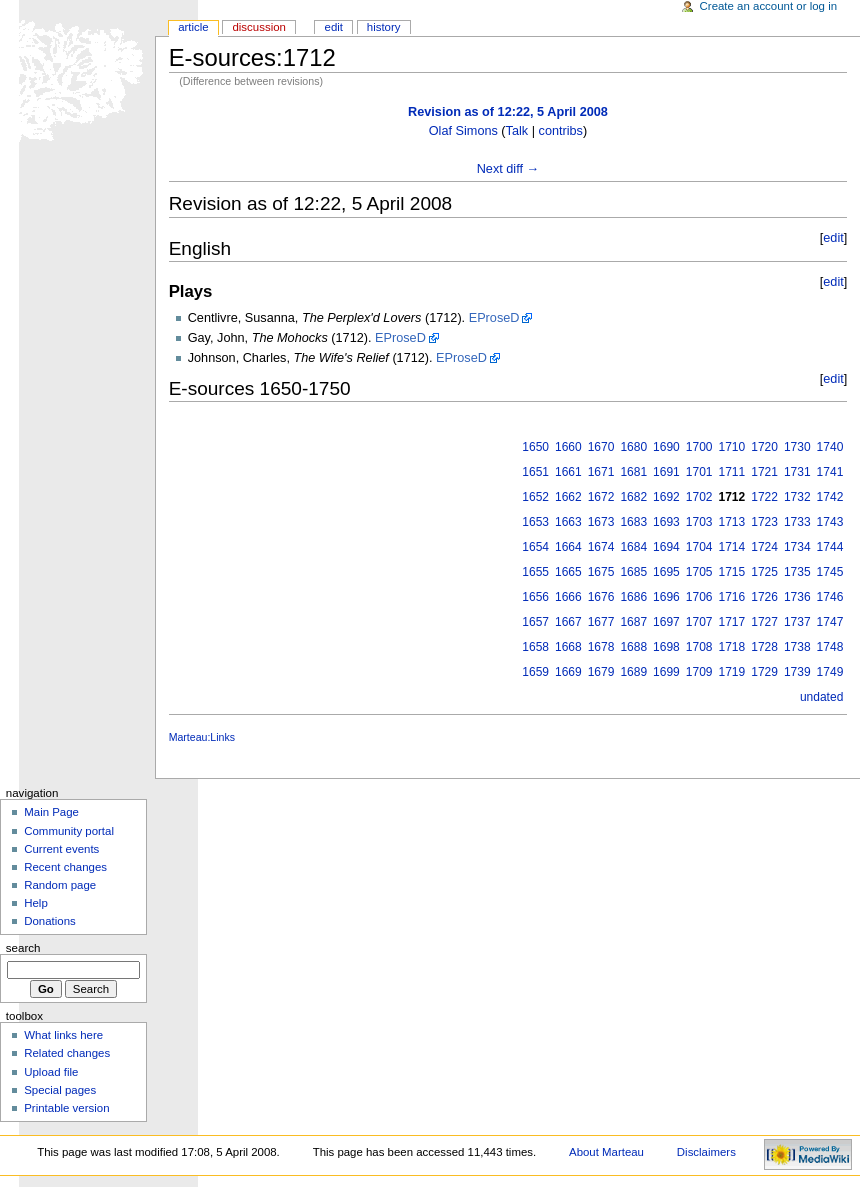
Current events (61, 849)
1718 (732, 647)
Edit (334, 27)
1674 (601, 547)
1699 (666, 672)
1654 (535, 547)
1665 (568, 572)
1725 (764, 572)
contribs (561, 131)
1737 (797, 622)
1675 (601, 572)
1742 (830, 497)
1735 (797, 572)
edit (833, 238)
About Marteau (606, 1152)
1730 (797, 447)
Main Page (51, 812)
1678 (601, 647)
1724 (764, 547)
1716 (732, 597)
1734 (797, 547)
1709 (699, 672)
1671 (601, 472)
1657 (535, 622)
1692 (666, 497)
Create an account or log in (769, 6)
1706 (699, 597)
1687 (633, 622)
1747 (830, 622)
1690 (666, 447)
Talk (517, 131)
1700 (699, 447)
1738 (797, 647)
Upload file (51, 1072)
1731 (797, 472)
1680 (633, 447)
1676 (601, 597)
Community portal (69, 831)
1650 (535, 447)
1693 (666, 522)
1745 (830, 572)
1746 (830, 597)
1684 (633, 547)
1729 (764, 672)
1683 (633, 522)
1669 (568, 672)
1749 (830, 672)
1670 (601, 447)
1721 (764, 472)
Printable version (66, 1108)
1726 (764, 597)
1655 (535, 572)
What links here (63, 1035)
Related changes (67, 1053)
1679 (601, 672)
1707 (699, 622)
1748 (830, 647)
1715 (732, 572)
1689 (633, 672)
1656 (535, 597)
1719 (732, 672)
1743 (830, 522)
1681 (633, 472)
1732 (797, 497)
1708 (699, 647)
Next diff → (508, 169)
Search (23, 948)
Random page (60, 885)
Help (36, 903)
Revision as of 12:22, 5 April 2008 (508, 112)
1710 (732, 447)
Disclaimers (706, 1152)
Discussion (258, 27)
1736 (797, 597)
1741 (830, 472)
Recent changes (65, 867)
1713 (732, 522)
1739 (797, 672)
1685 (633, 572)
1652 (535, 497)
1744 (830, 547)
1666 (568, 597)
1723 (764, 522)
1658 (535, 647)
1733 (797, 522)
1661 (568, 472)
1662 (568, 497)
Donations (50, 921)
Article (193, 27)
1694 (666, 547)
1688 (633, 647)
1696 (666, 597)
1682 (633, 497)
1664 (568, 547)
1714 (732, 547)
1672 (601, 497)
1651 (535, 472)
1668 (568, 647)
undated (821, 697)
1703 (699, 522)
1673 (601, 522)
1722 (764, 497)
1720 (764, 447)
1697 (666, 622)
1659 (535, 672)
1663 (568, 522)
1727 (764, 622)
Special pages (60, 1090)
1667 (568, 622)
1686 (633, 597)
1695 (666, 572)
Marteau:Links (202, 737)
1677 (601, 622)
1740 (830, 447)
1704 (699, 547)
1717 (732, 622)
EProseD (494, 318)
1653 (535, 522)
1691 (666, 472)
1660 (568, 447)
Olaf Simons (463, 131)
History (384, 27)
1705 (699, 572)
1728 (764, 647)
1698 (666, 647)
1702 (699, 497)
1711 (732, 472)
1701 (699, 472)
